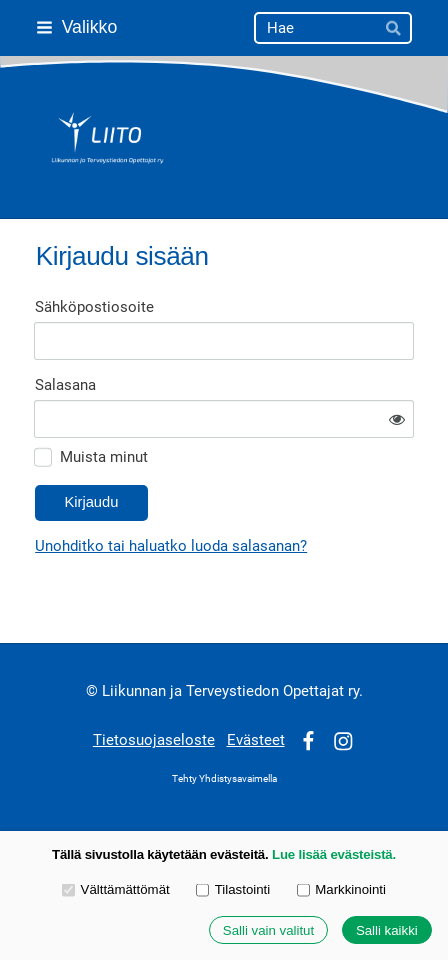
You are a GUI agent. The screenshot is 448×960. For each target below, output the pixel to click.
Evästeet (256, 740)
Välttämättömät (116, 889)
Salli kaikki (387, 930)
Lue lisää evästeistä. (334, 854)
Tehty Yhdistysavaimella (224, 778)
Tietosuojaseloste (154, 740)
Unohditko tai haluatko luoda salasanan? (171, 546)
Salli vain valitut (268, 930)
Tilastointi (233, 889)
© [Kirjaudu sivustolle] (94, 691)
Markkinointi (341, 889)
